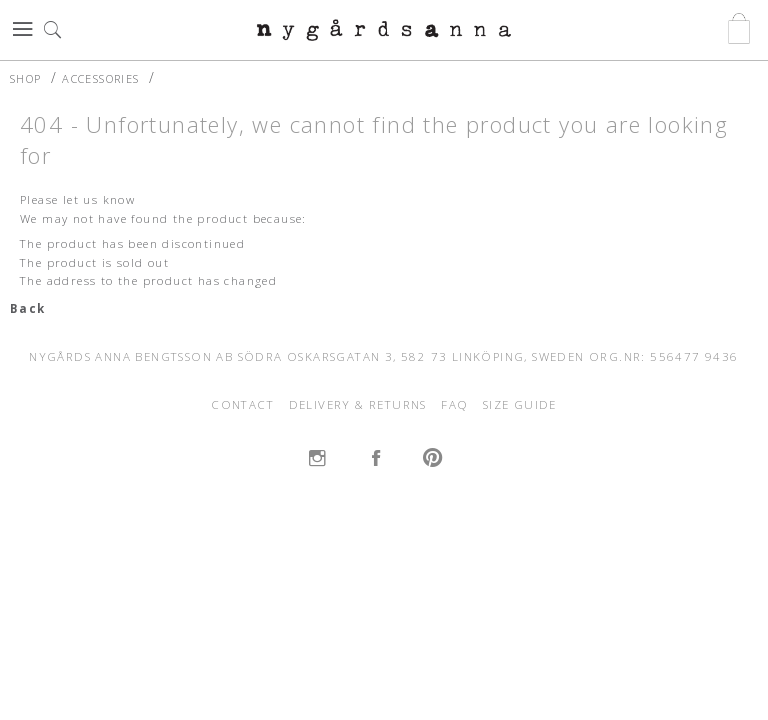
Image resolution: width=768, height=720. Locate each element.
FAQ (454, 404)
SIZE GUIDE (520, 404)
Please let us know (77, 199)
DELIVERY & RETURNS (358, 404)
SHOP (26, 78)
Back (28, 308)
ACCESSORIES (100, 78)
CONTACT (242, 404)
